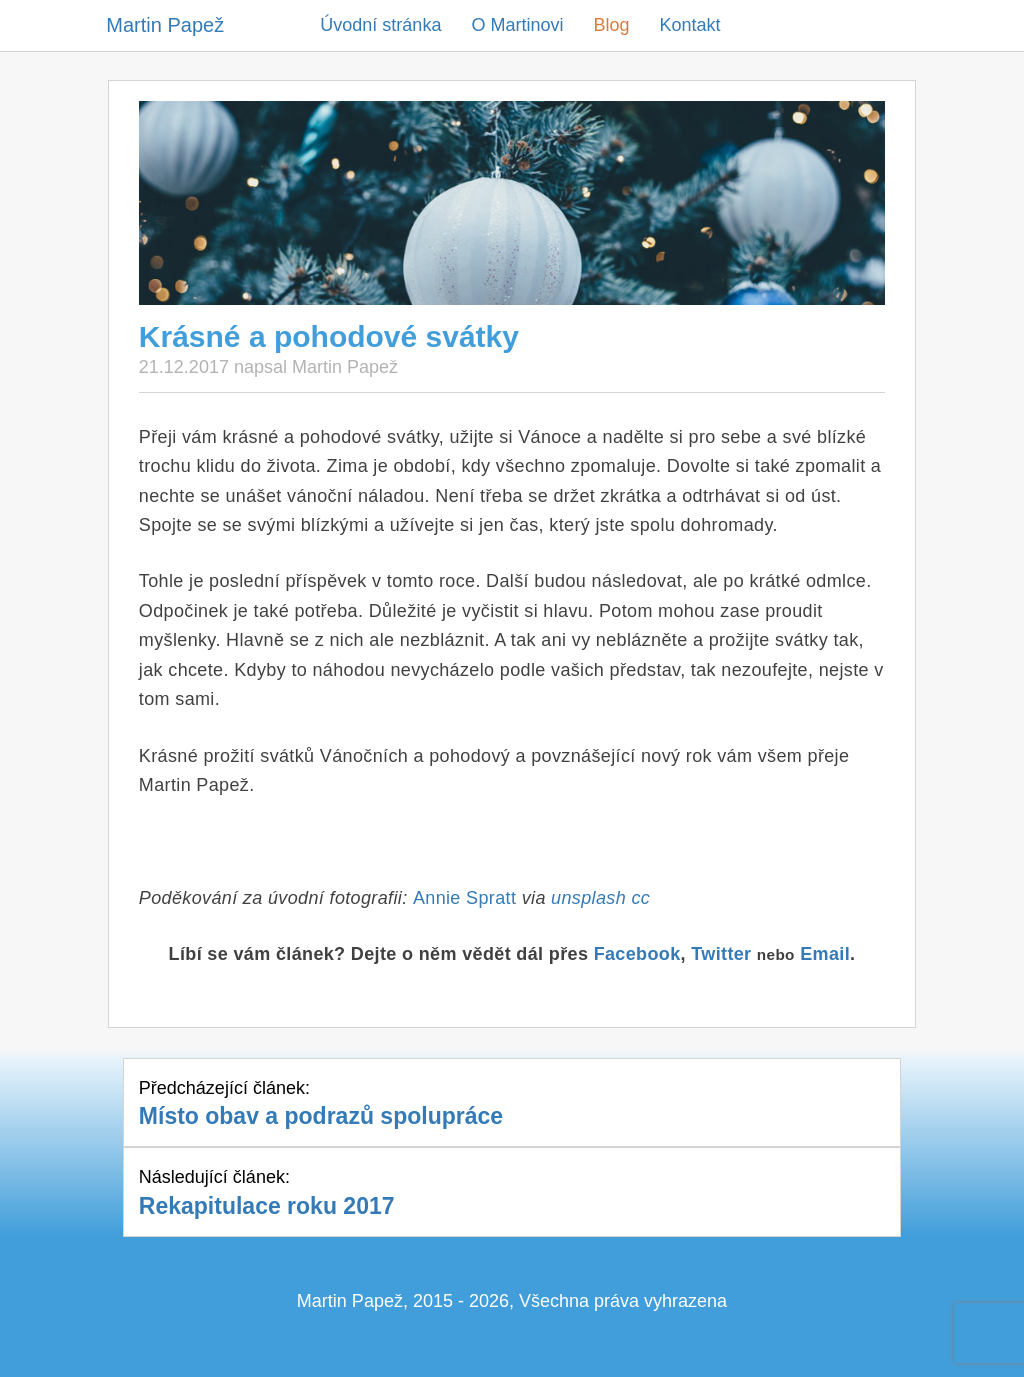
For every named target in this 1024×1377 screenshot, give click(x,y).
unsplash (588, 898)
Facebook (637, 954)
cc (640, 898)
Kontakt (689, 25)
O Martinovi (517, 25)
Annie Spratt (464, 898)
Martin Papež (165, 25)
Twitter (721, 954)
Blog (611, 25)
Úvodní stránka (380, 25)
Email (825, 954)
